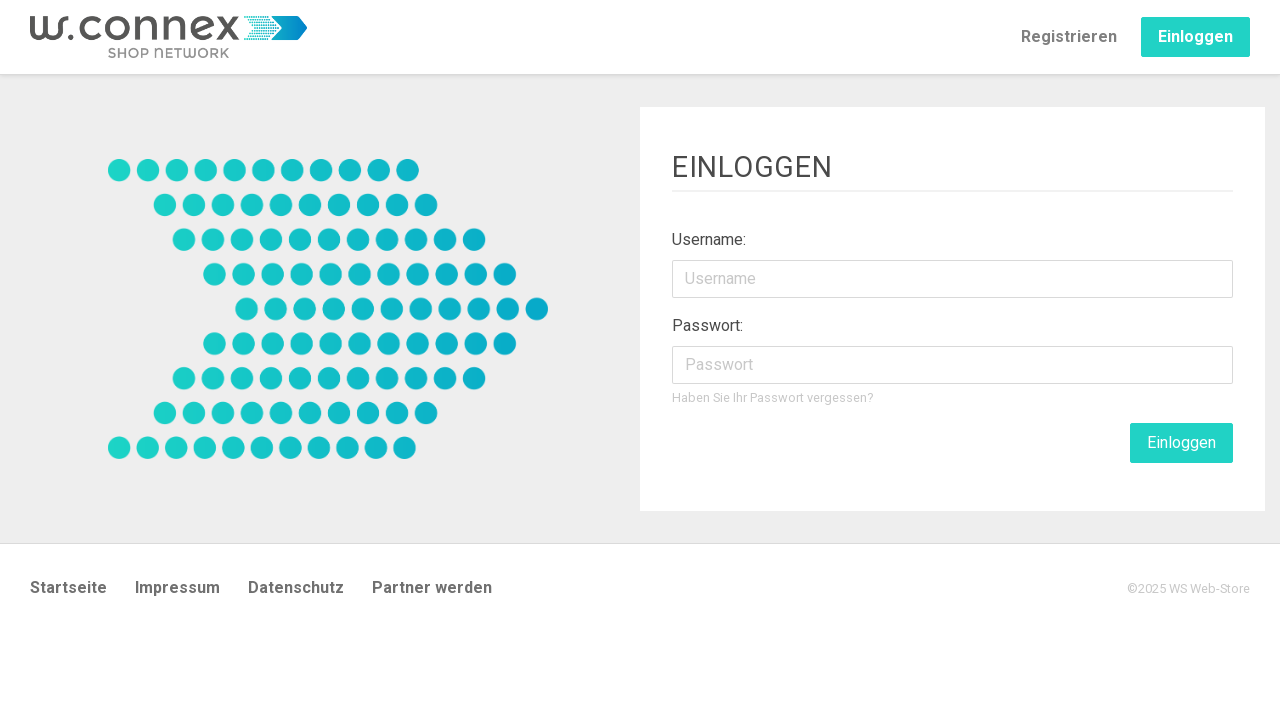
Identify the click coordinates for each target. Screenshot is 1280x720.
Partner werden (432, 587)
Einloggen (1195, 36)
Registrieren (1069, 36)
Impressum (177, 587)
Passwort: (707, 325)
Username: (709, 239)
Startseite (68, 587)
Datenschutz (296, 587)
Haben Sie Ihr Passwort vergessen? (772, 397)
